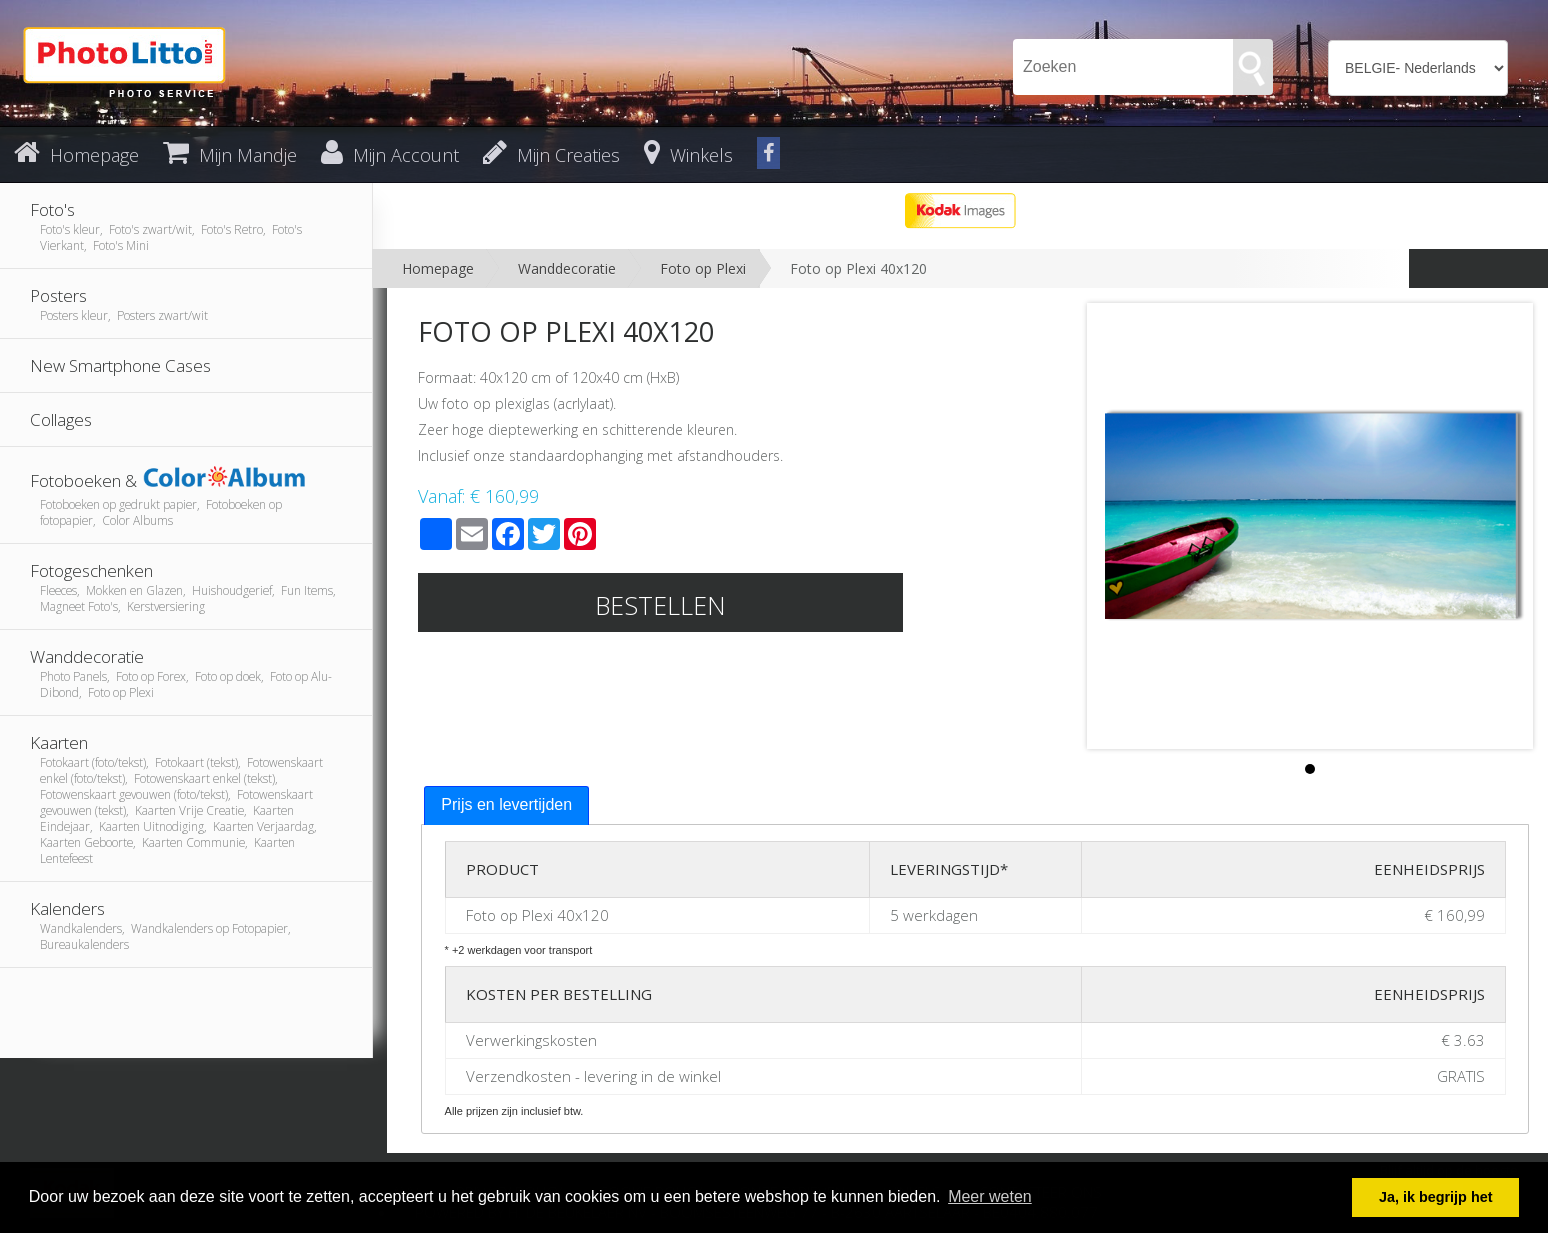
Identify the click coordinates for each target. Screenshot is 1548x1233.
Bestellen (660, 605)
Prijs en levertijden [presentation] (506, 804)
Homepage (438, 268)
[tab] (506, 805)
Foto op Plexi (703, 268)
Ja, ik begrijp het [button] (1436, 1197)
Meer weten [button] (990, 1196)
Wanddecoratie (567, 268)
